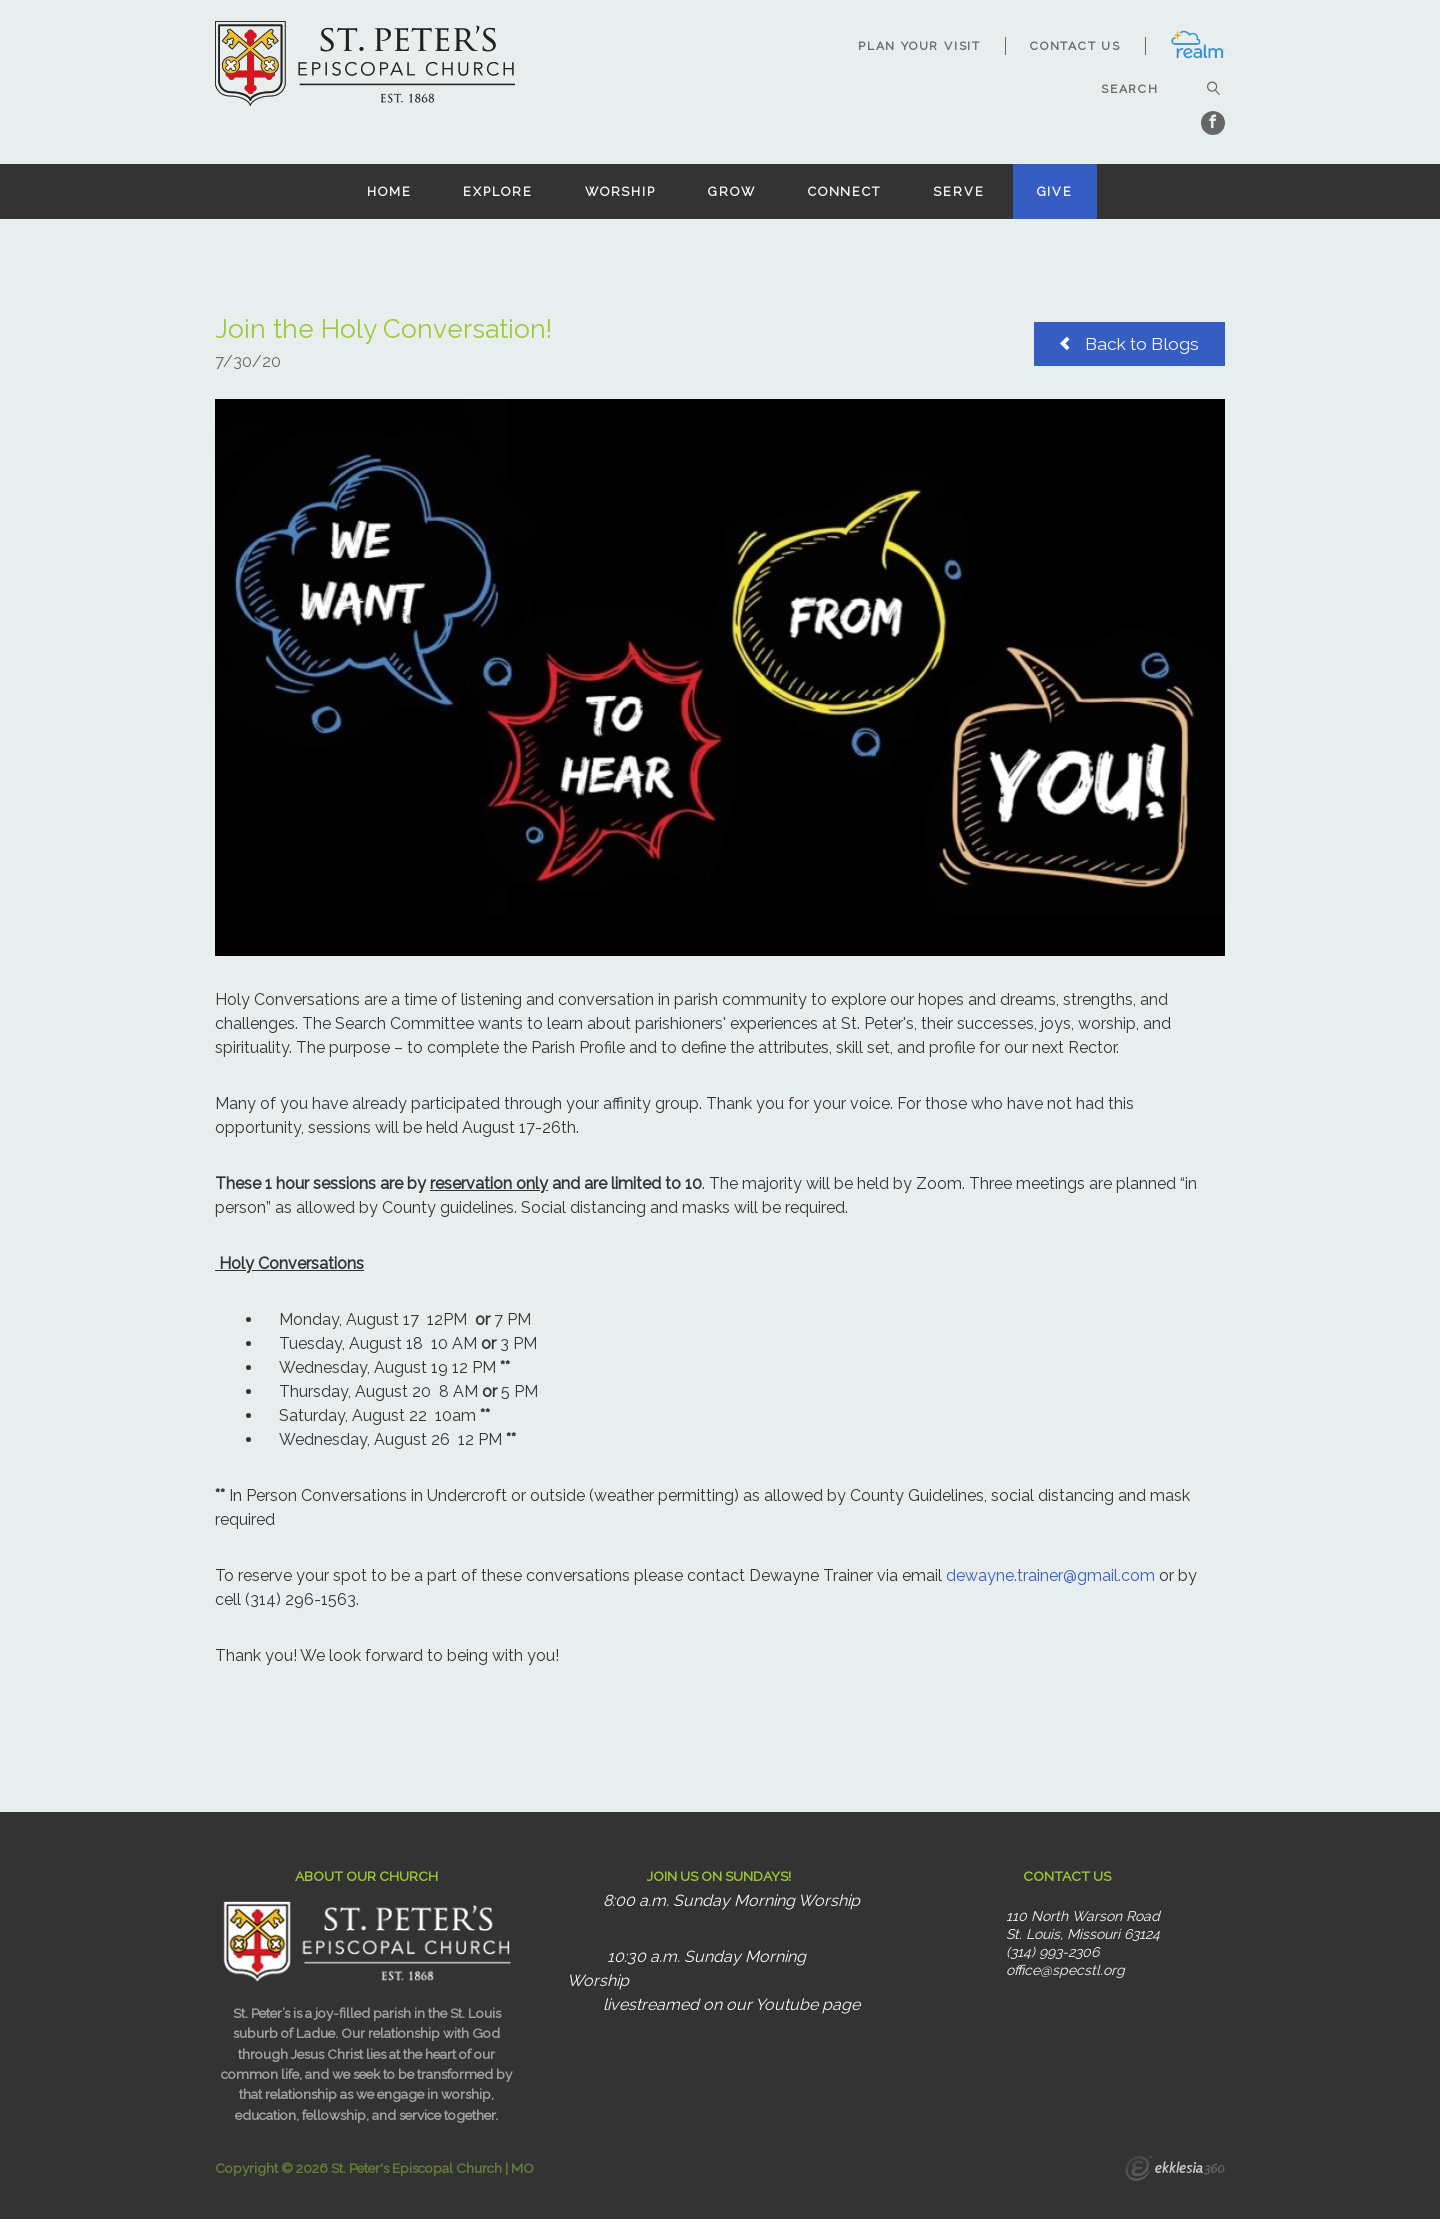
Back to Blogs (1129, 343)
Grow (732, 191)
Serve (958, 191)
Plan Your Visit (919, 46)
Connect (844, 191)
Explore (497, 191)
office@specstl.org (1065, 1970)
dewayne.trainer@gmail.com (1050, 1575)
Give (1055, 191)
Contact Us (1075, 46)
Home (389, 191)
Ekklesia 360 (1175, 2171)
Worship (620, 191)
